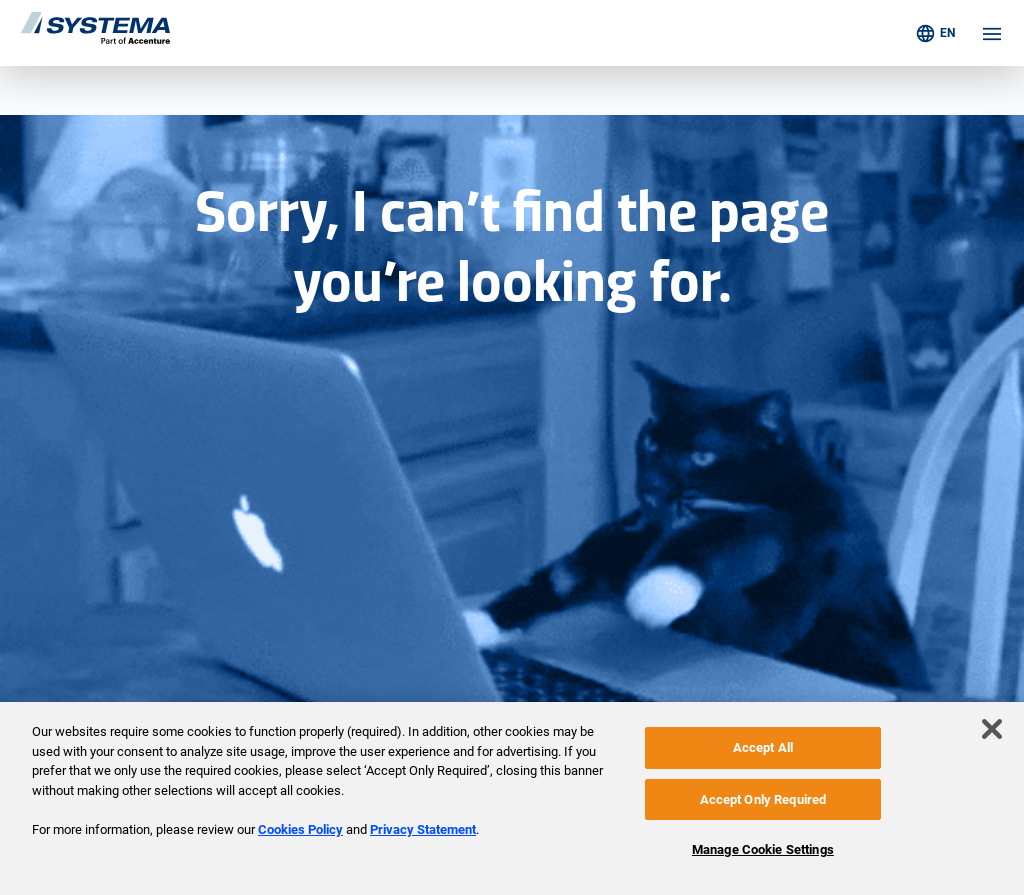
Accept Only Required (763, 799)
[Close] (992, 729)
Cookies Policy (300, 829)
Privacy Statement (423, 829)
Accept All (763, 747)
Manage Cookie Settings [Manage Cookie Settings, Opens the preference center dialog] (763, 849)
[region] (512, 798)
